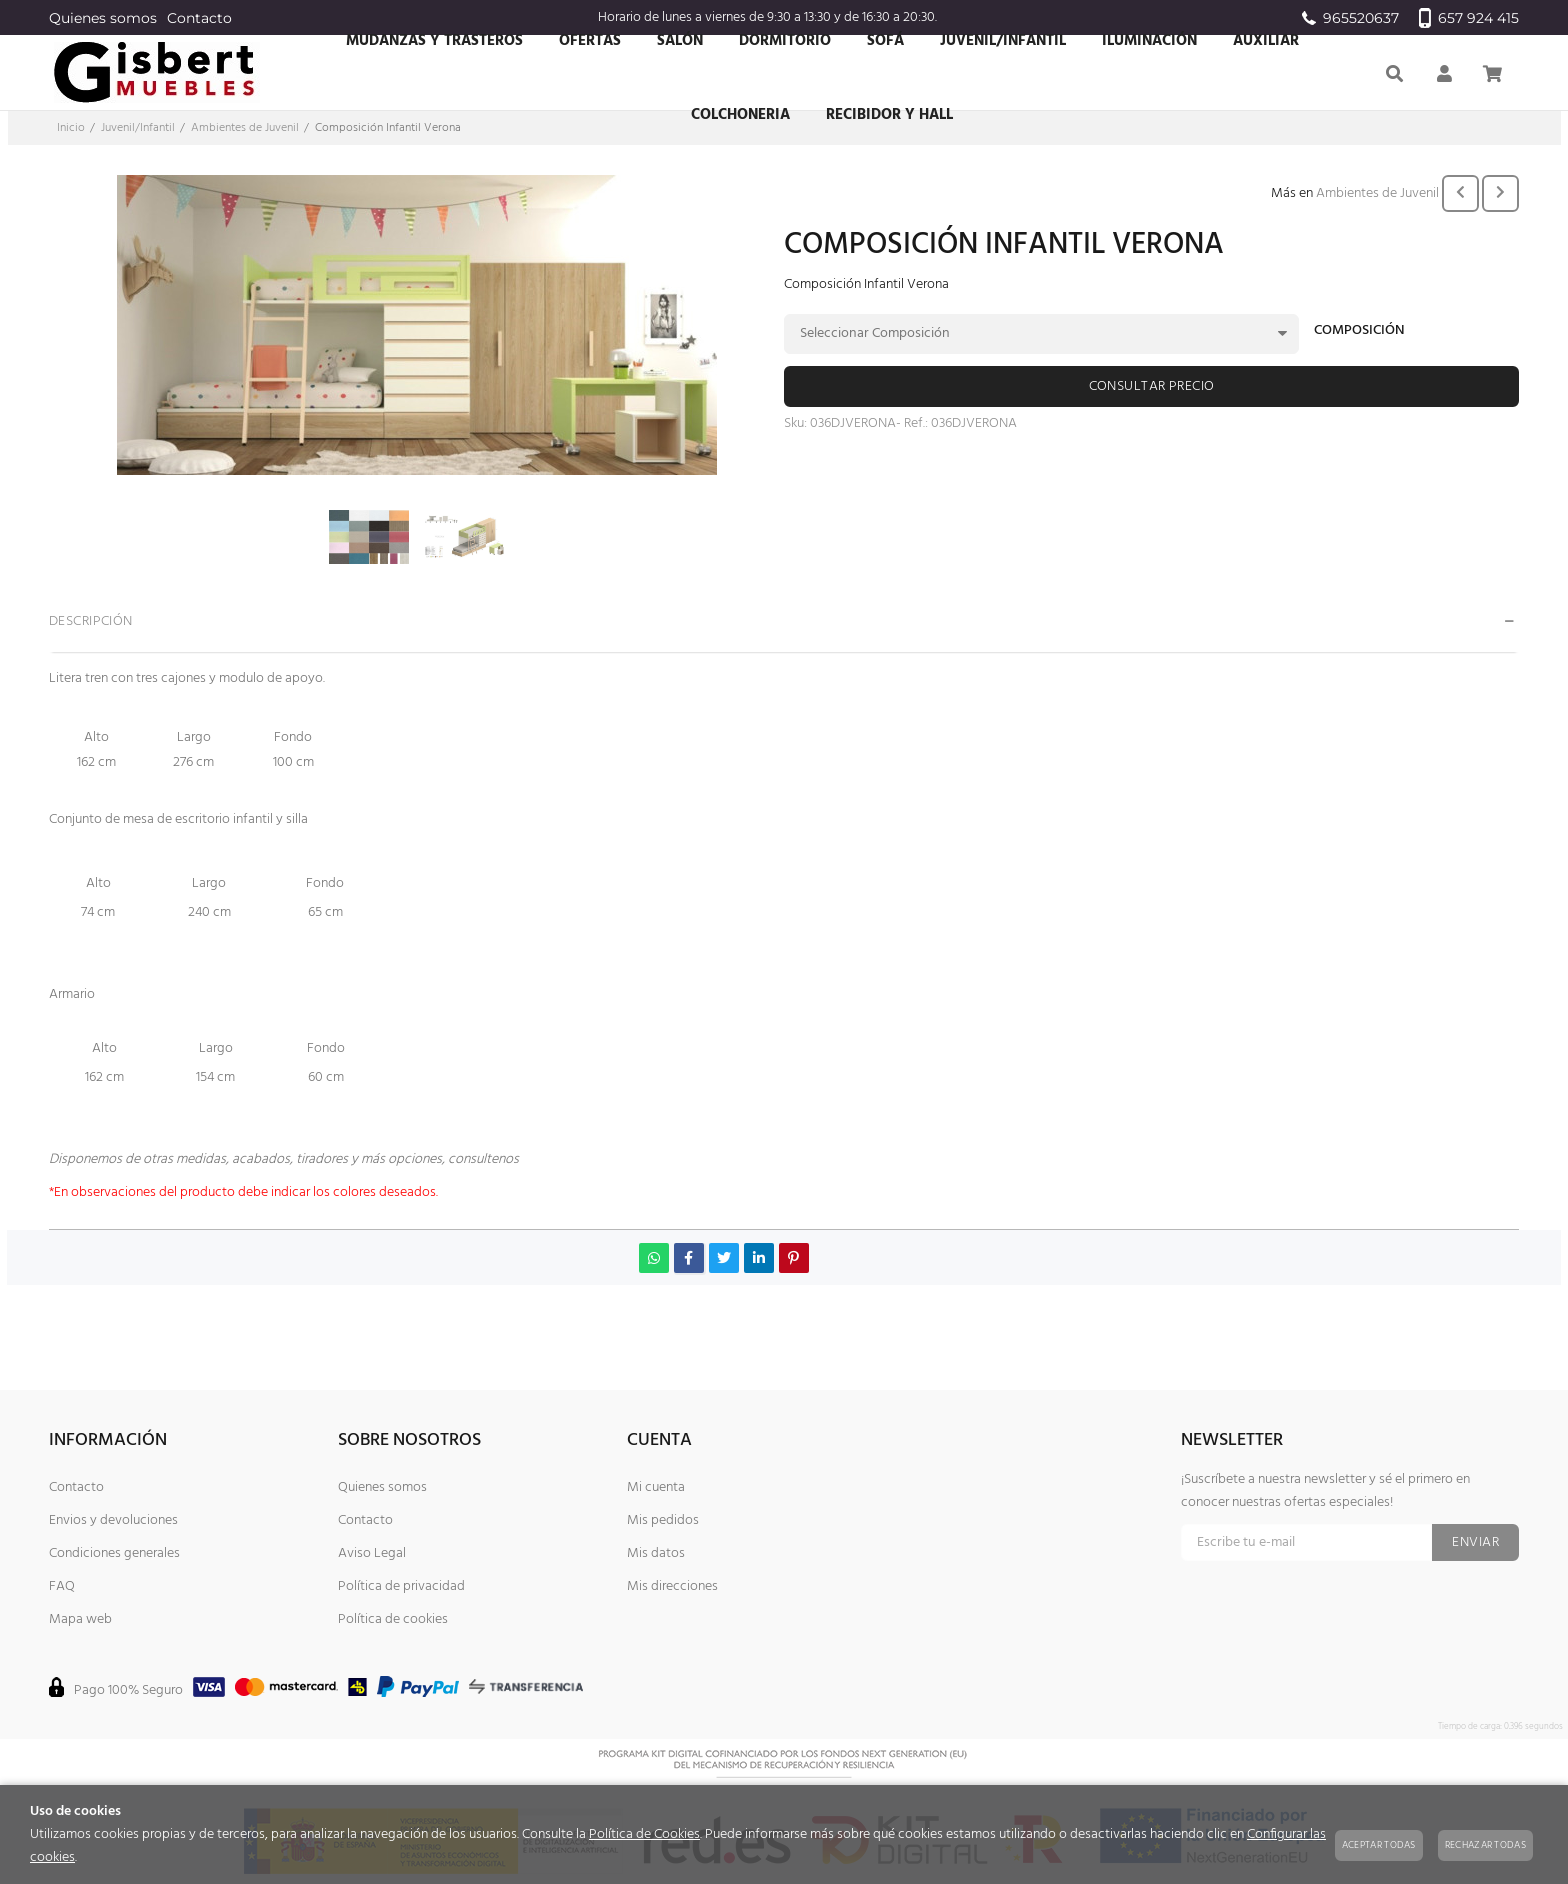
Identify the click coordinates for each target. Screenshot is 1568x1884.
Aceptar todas (1379, 1845)
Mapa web (80, 1619)
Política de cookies (393, 1619)
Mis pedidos (663, 1520)
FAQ (62, 1586)
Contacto (199, 18)
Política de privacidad (401, 1586)
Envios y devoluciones (113, 1520)
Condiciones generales (114, 1553)
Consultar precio (1152, 386)
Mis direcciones (672, 1586)
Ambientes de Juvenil (1377, 193)
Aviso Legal (372, 1553)
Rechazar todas (1485, 1845)
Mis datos (656, 1553)
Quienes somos (103, 18)
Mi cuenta (656, 1487)
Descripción (91, 621)
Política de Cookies (644, 1834)
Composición (1359, 332)
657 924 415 (1469, 18)
